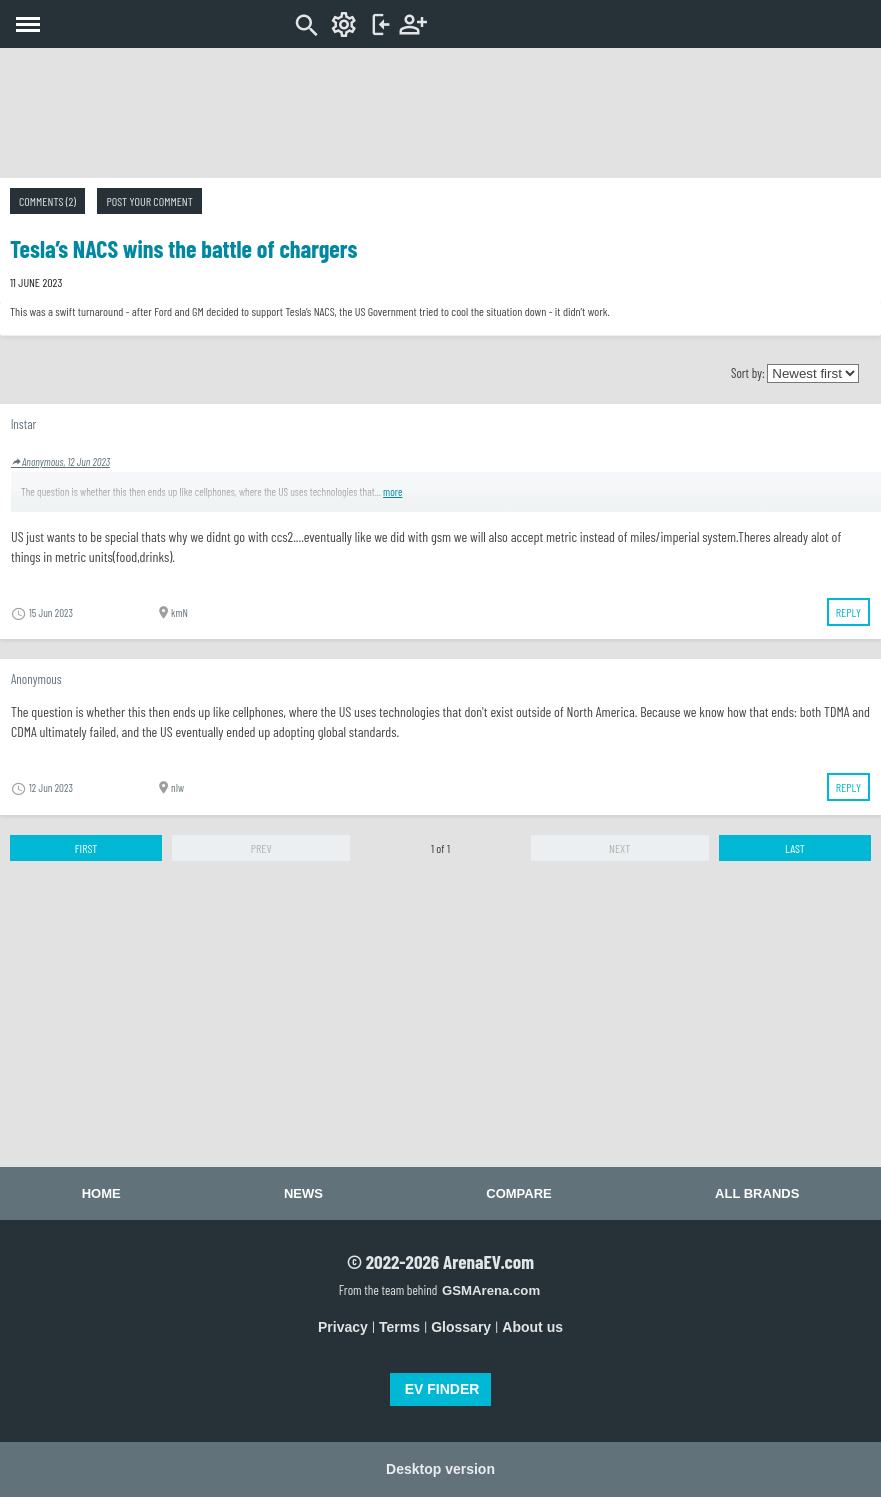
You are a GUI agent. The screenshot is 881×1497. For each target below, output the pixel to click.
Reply (848, 612)
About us (532, 1327)
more (392, 491)
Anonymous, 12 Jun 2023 (60, 461)
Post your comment (149, 201)
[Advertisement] (441, 113)
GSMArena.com (491, 1290)
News (303, 1193)
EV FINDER (442, 1389)
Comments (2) (47, 201)
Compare (518, 1193)
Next (619, 848)
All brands (757, 1193)
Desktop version (440, 1469)
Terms (399, 1327)
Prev (261, 848)
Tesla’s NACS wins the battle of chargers (183, 248)
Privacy (343, 1327)
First (86, 848)
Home (101, 1193)
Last (795, 848)
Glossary (461, 1327)
